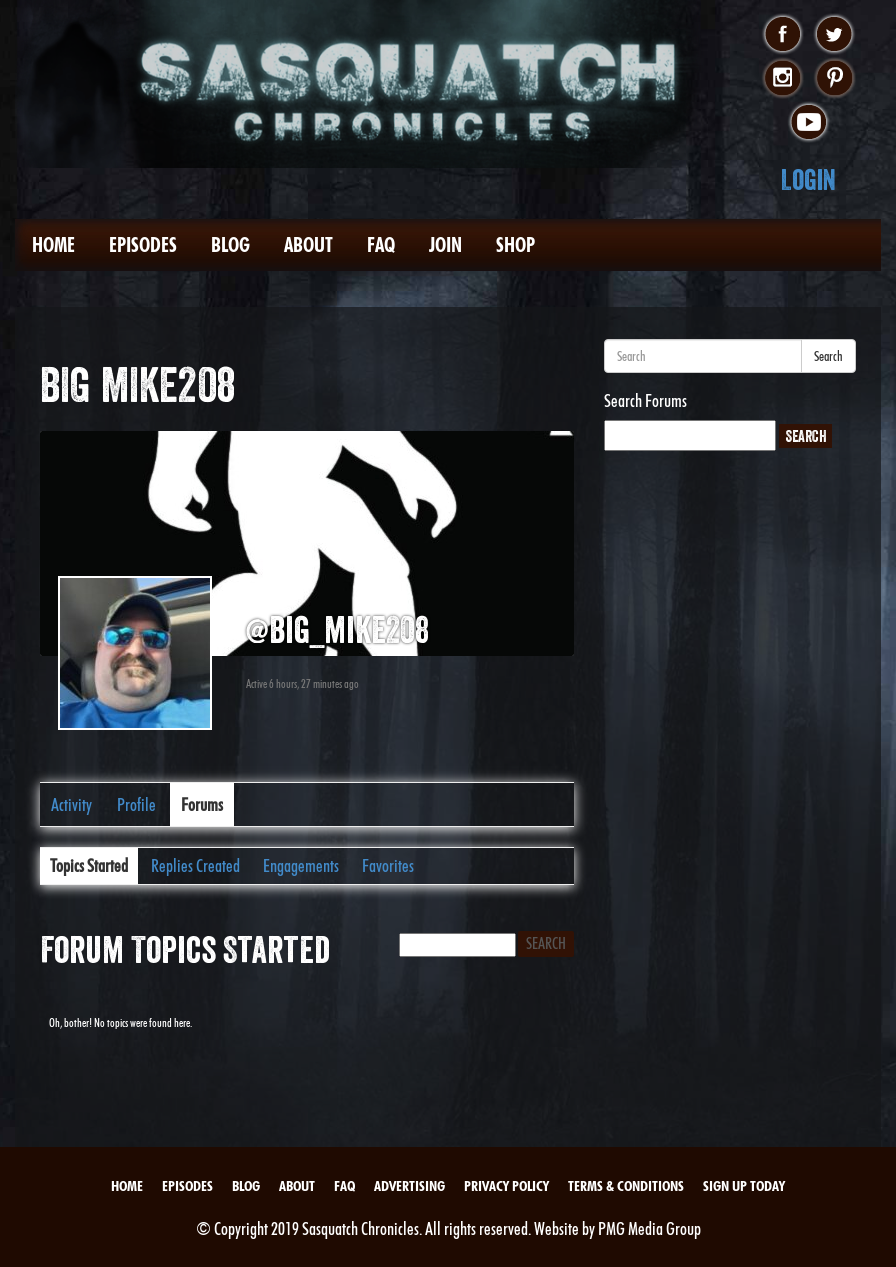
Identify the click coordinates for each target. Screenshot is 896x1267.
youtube (808, 123)
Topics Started (89, 865)
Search (828, 356)
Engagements (301, 865)
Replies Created (195, 865)
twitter (834, 35)
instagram (782, 79)
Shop (515, 245)
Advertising (409, 1186)
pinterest (834, 79)
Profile (136, 804)
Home (53, 245)
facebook (782, 35)
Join (445, 245)
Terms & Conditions (626, 1186)
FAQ (381, 245)
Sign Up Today (744, 1186)
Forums (202, 804)
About (308, 245)
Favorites (388, 865)
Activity (71, 804)
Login (808, 179)
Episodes (143, 245)
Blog (230, 245)
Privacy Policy (506, 1186)
